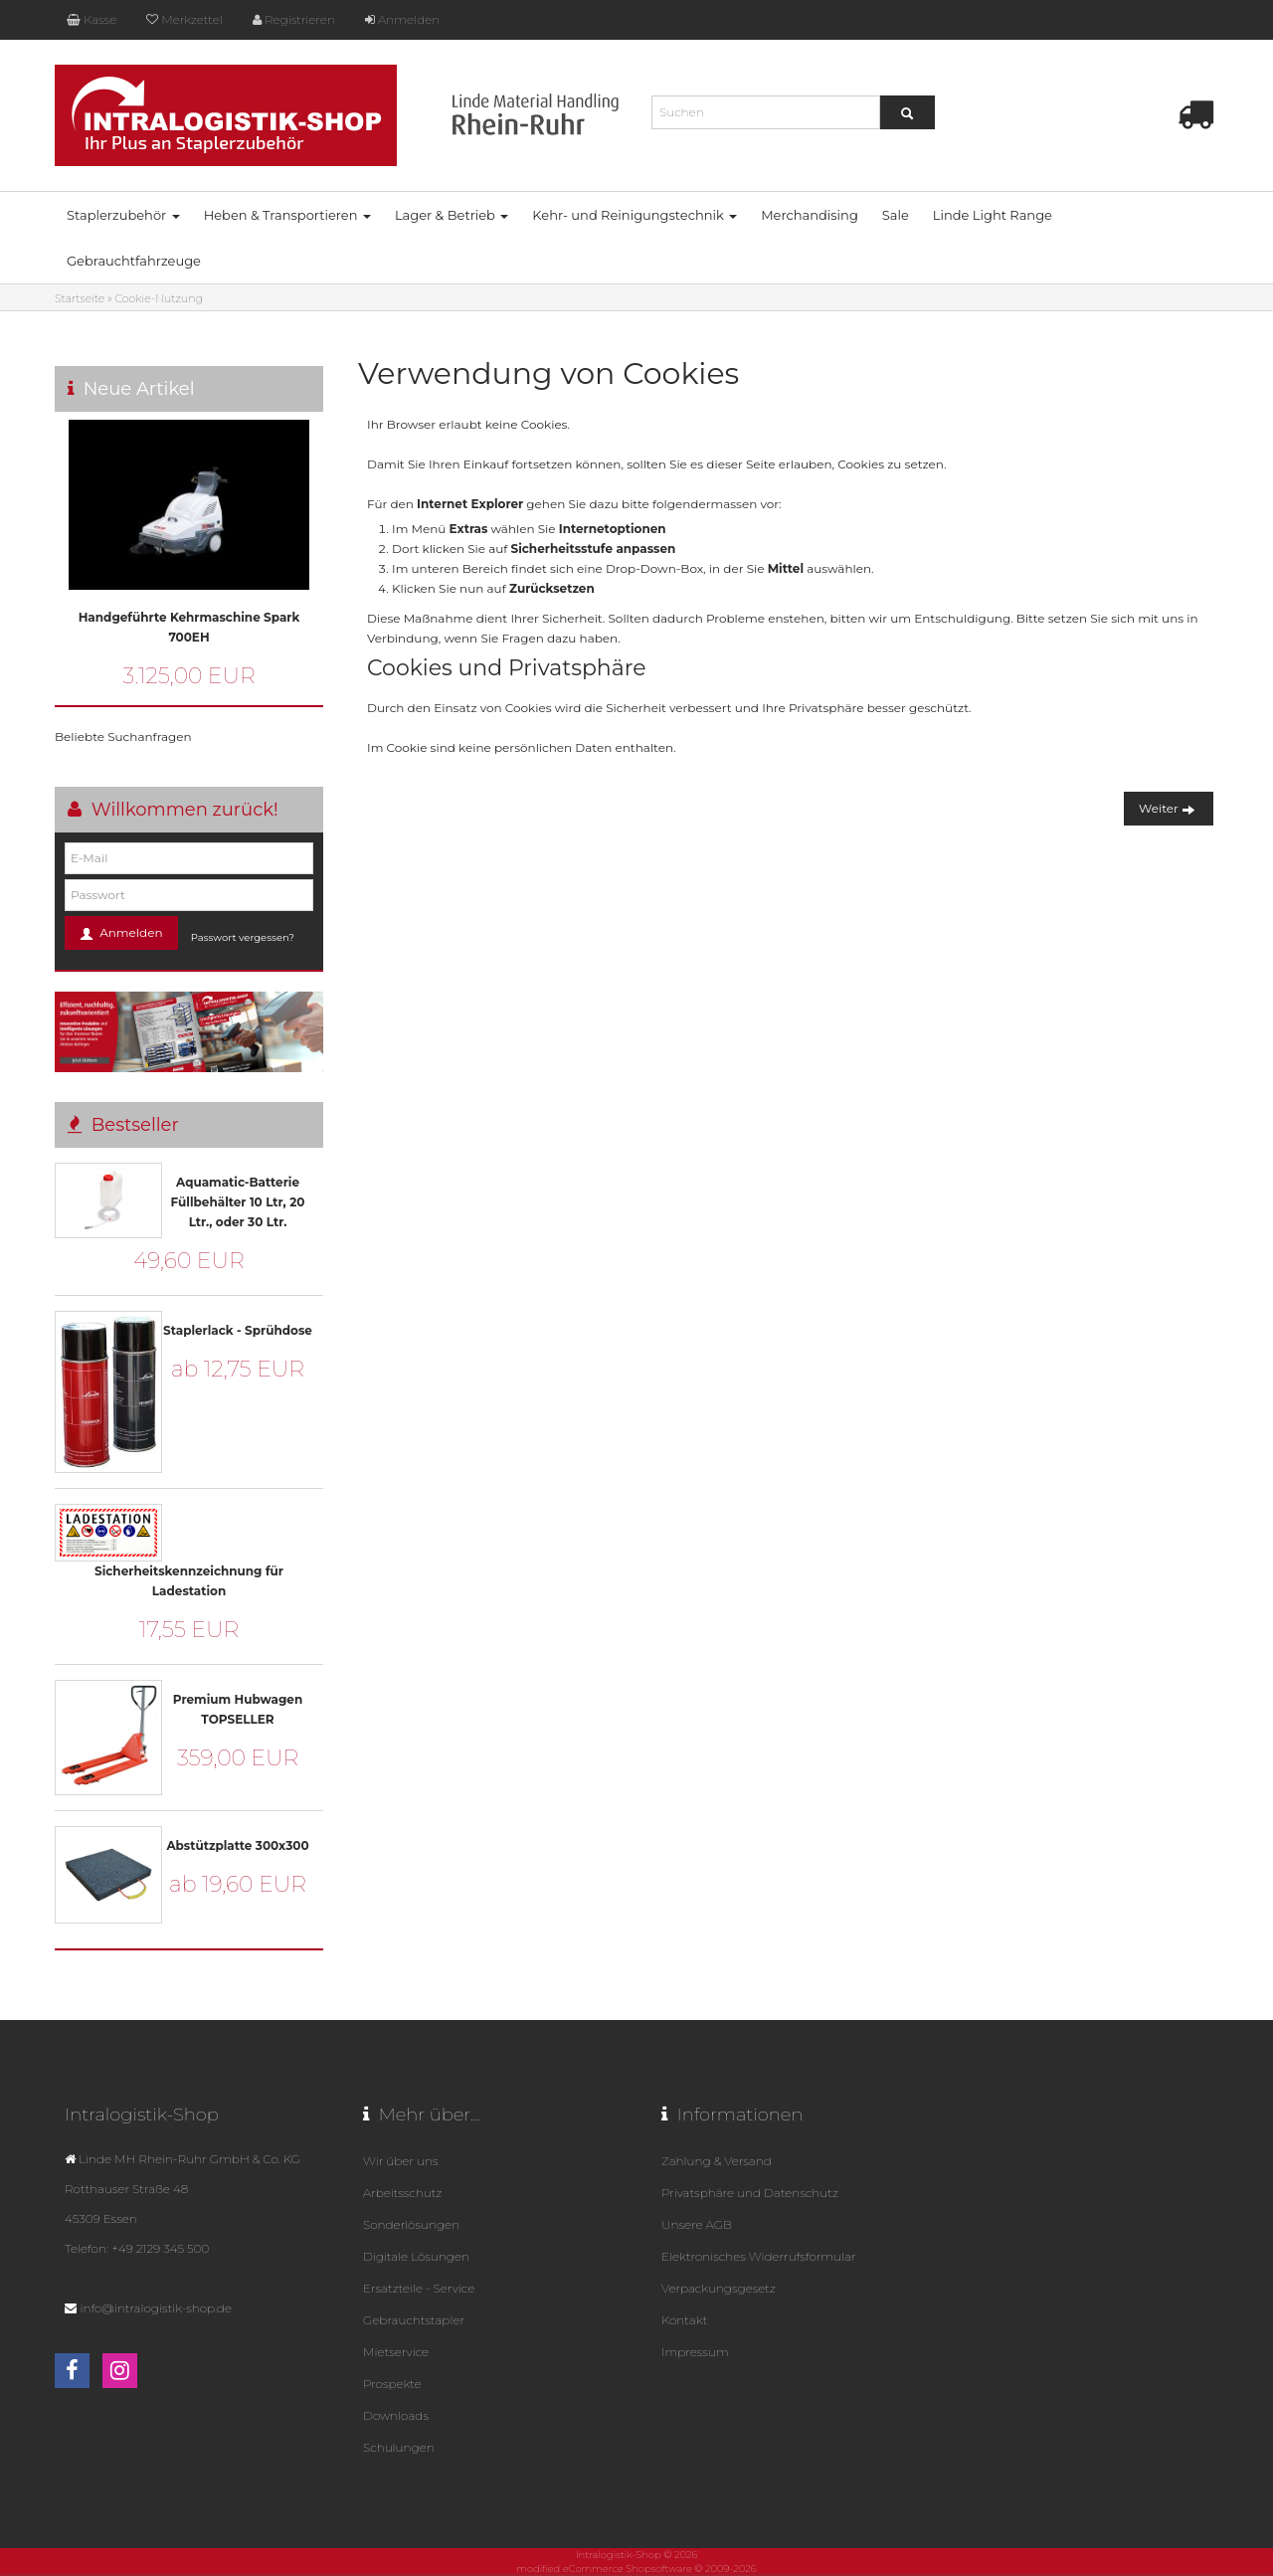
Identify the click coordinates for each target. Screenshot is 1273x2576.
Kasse (91, 19)
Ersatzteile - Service (418, 2288)
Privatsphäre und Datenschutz (749, 2192)
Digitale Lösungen (416, 2256)
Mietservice (396, 2351)
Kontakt (684, 2319)
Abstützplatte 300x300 (237, 1845)
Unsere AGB (696, 2224)
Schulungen (399, 2447)
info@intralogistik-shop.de (156, 2307)
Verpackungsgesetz (718, 2288)
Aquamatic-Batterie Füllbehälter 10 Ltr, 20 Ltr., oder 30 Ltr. (238, 1202)
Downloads (396, 2415)
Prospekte (392, 2383)
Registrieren (294, 19)
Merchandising (809, 215)
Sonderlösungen (411, 2224)
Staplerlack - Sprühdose (237, 1330)
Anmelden (402, 19)
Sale (895, 215)
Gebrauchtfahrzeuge (134, 261)
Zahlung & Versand (716, 2160)
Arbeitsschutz (402, 2192)
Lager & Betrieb (451, 215)
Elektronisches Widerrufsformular (758, 2256)
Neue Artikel (139, 389)
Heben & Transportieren (287, 215)
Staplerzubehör (123, 215)
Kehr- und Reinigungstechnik (634, 215)
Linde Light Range (992, 215)
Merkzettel (184, 19)
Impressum (695, 2351)
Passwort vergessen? (242, 937)
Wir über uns (400, 2160)
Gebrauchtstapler (413, 2319)
